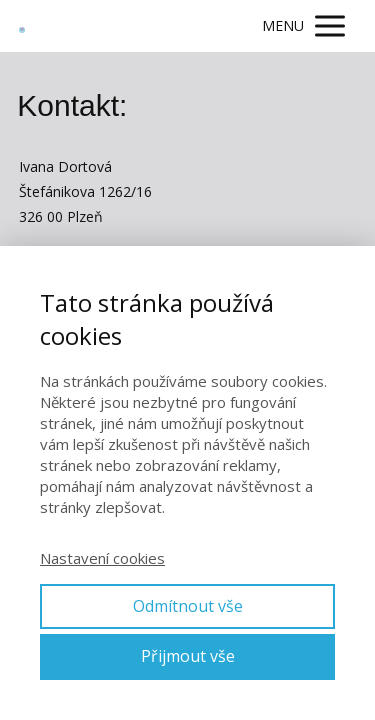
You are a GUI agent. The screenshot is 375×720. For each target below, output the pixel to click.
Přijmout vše (188, 656)
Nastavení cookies (102, 558)
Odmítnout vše (188, 606)
